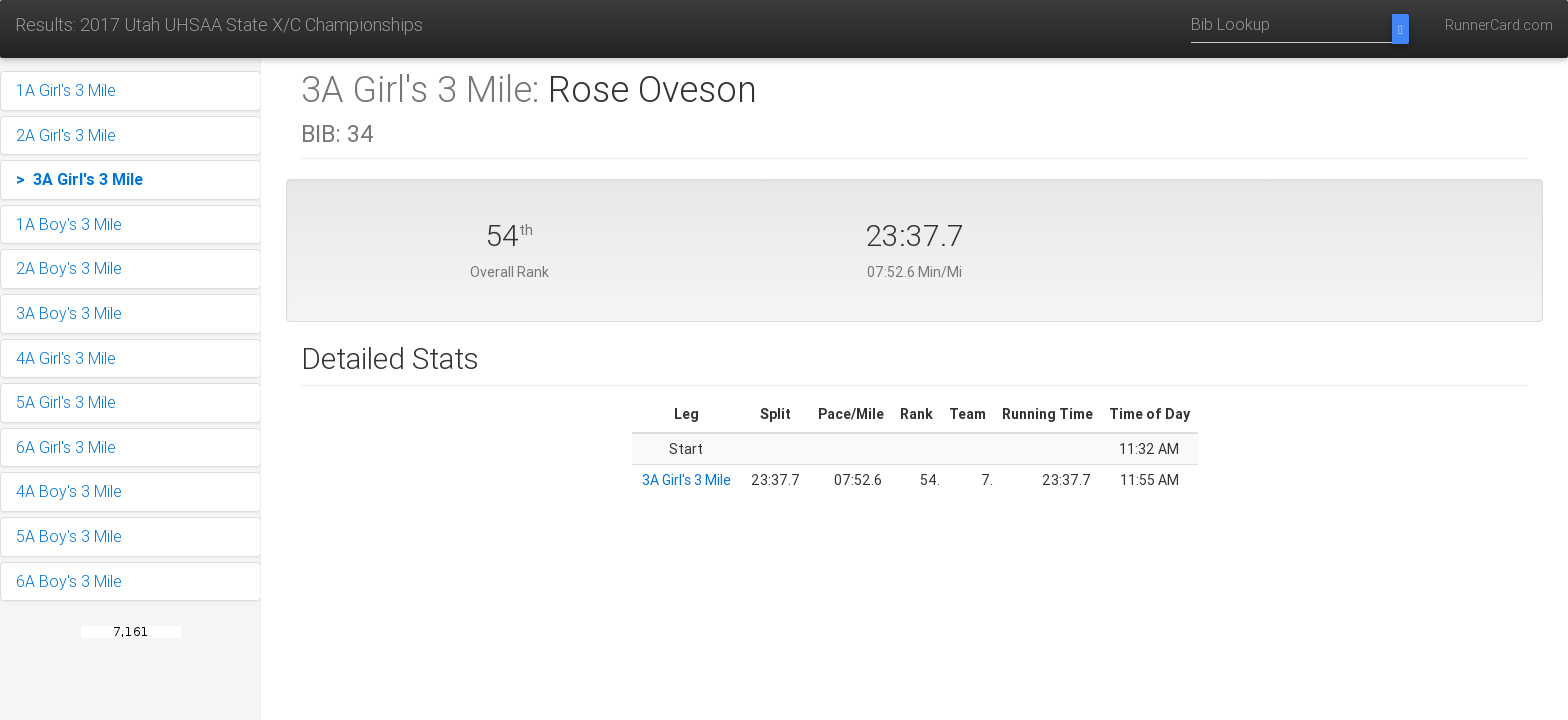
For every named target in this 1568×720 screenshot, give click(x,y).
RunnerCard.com (1499, 25)
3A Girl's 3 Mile (686, 480)
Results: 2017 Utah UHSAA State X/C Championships (219, 24)
